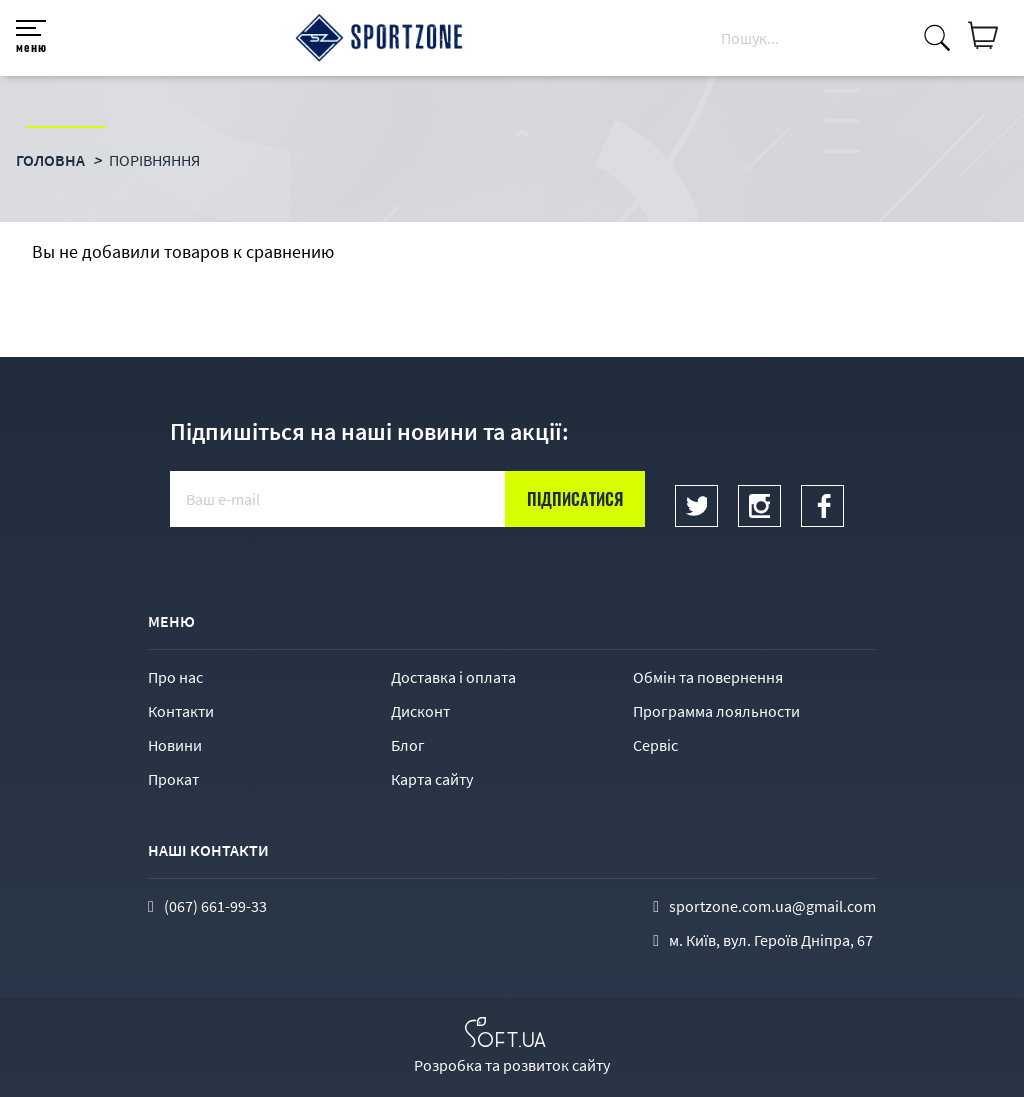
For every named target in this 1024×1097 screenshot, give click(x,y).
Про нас (175, 677)
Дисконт (420, 711)
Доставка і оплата (453, 677)
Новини (175, 745)
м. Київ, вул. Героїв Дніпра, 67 (771, 940)
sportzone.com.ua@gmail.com (772, 906)
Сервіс (655, 745)
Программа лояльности (716, 711)
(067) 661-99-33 (215, 906)
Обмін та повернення (708, 677)
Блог (408, 745)
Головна (50, 160)
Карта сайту (432, 779)
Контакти (181, 711)
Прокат (173, 779)
